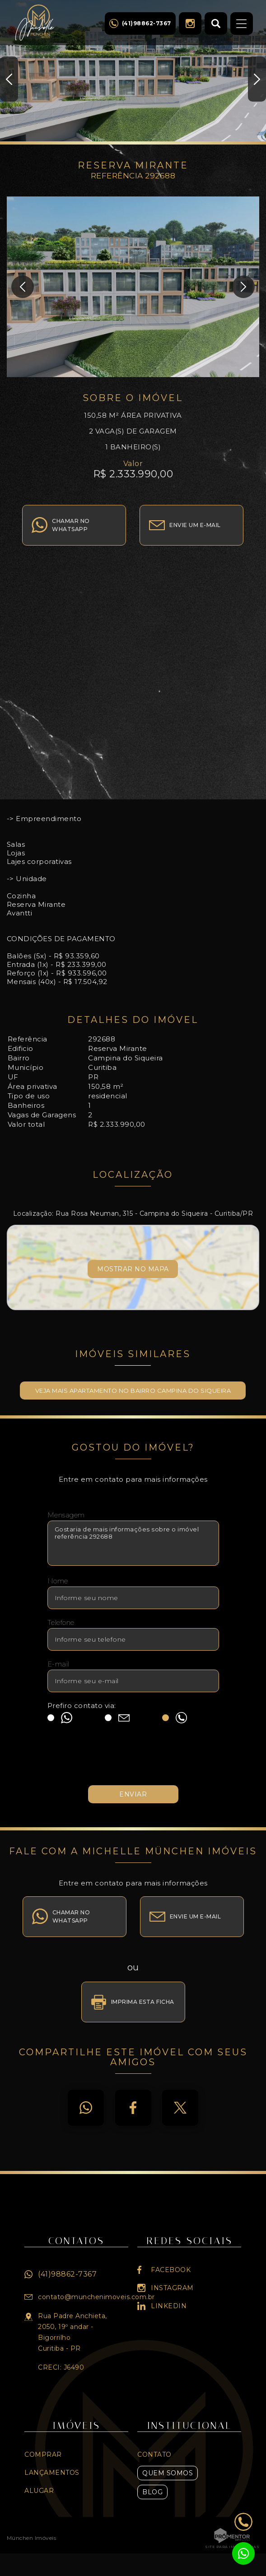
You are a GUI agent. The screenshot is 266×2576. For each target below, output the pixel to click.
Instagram (190, 23)
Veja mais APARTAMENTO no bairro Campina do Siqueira (133, 1390)
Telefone (61, 1622)
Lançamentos (51, 2473)
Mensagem (66, 1515)
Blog (152, 2492)
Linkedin (169, 2306)
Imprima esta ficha (142, 2001)
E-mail (58, 1664)
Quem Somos (167, 2473)
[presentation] (133, 1758)
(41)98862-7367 (67, 2274)
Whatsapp (86, 2108)
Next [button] (257, 79)
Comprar (43, 2454)
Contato (154, 2454)
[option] (133, 72)
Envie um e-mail (195, 525)
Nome (57, 1581)
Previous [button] (9, 79)
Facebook (133, 2108)
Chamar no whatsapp (71, 525)
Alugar (39, 2491)
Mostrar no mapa (133, 1269)
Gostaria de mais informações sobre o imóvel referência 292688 (133, 1543)
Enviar (133, 1794)
